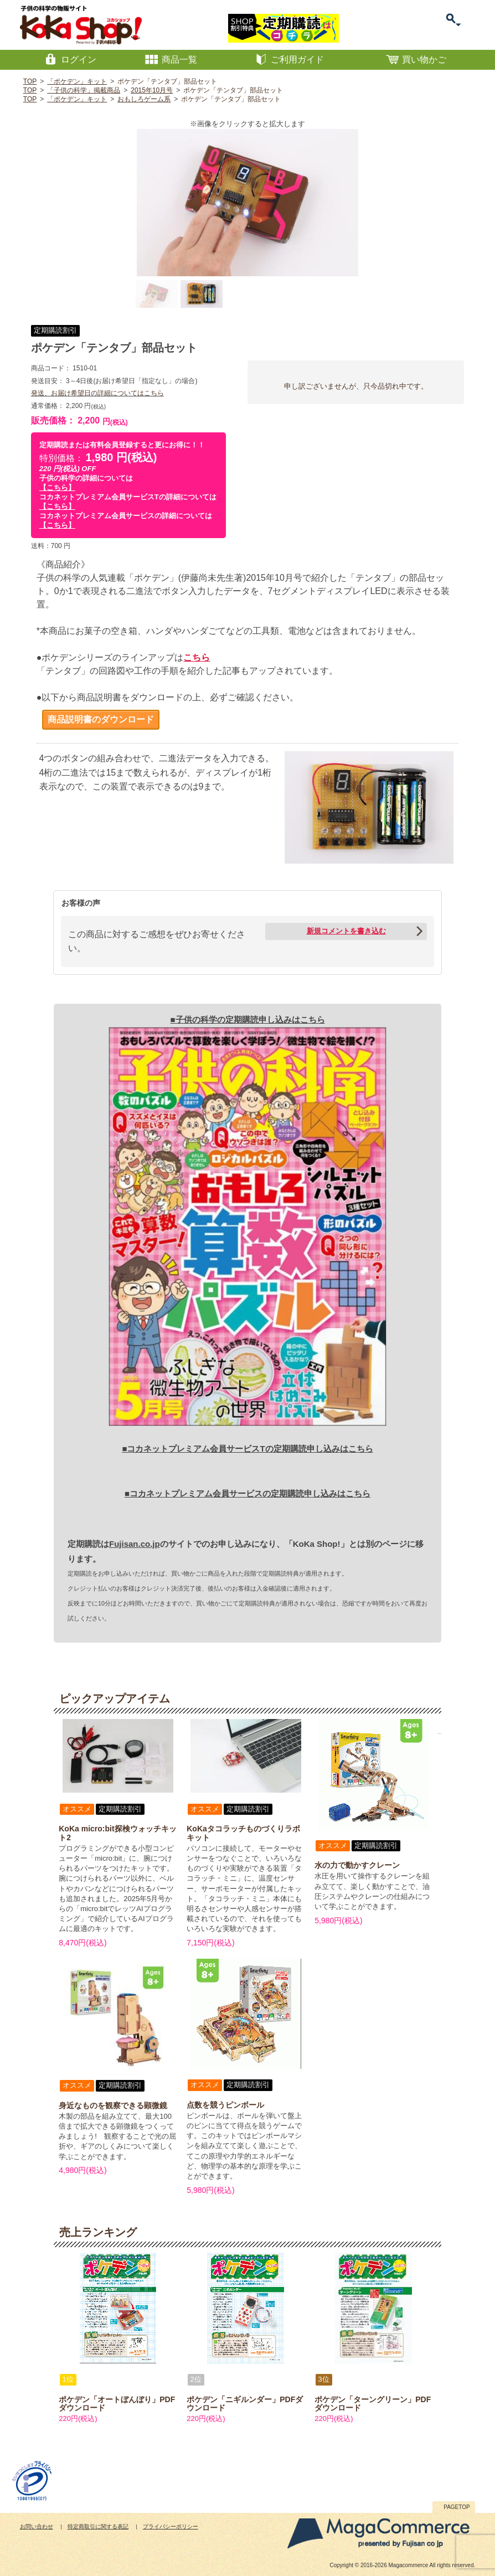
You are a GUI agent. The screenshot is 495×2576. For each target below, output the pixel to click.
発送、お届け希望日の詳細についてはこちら (97, 393)
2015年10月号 (152, 90)
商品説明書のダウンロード (101, 719)
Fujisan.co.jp (134, 1543)
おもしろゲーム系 (144, 99)
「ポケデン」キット (77, 81)
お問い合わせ (36, 2526)
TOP (30, 81)
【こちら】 (57, 487)
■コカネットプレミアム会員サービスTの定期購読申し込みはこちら (247, 1448)
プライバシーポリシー (170, 2526)
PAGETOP (457, 2507)
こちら (196, 657)
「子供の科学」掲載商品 (83, 90)
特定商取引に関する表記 (98, 2526)
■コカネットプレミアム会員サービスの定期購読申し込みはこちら (247, 1493)
